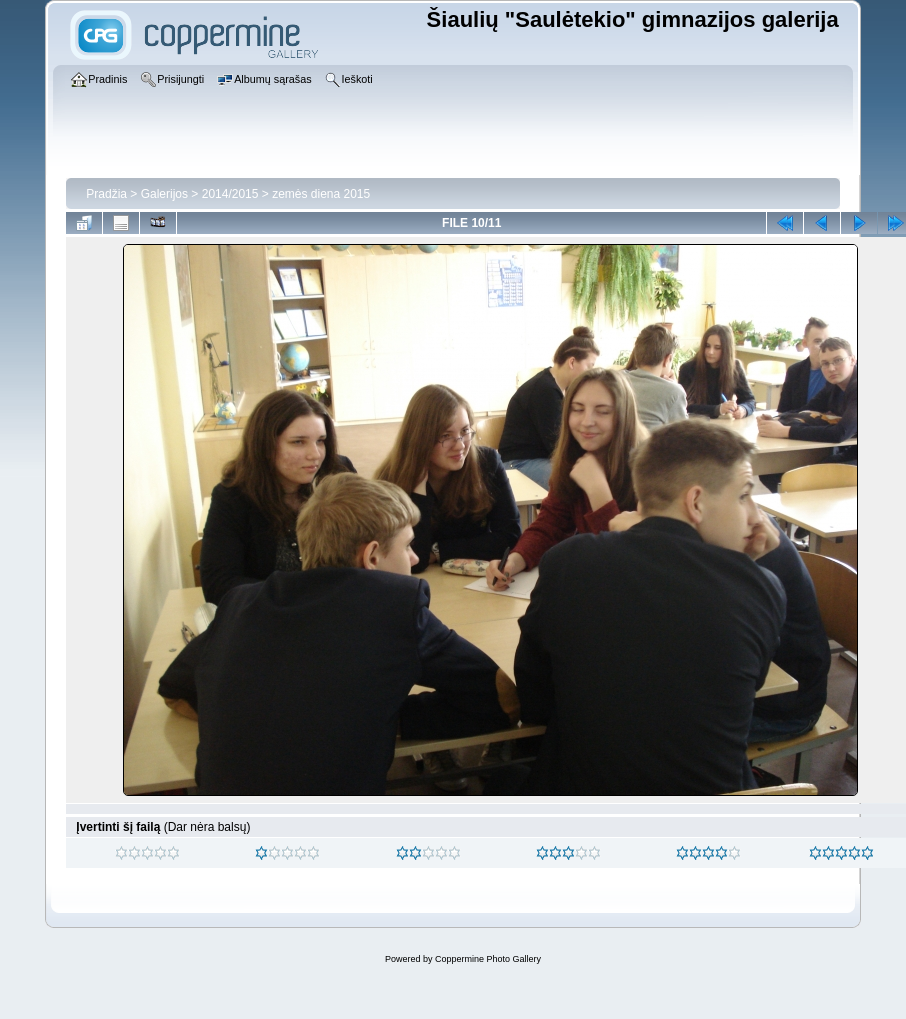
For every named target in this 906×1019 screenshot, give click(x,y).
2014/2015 (230, 194)
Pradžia (106, 194)
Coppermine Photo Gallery (488, 959)
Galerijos (164, 194)
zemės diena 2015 (321, 194)
